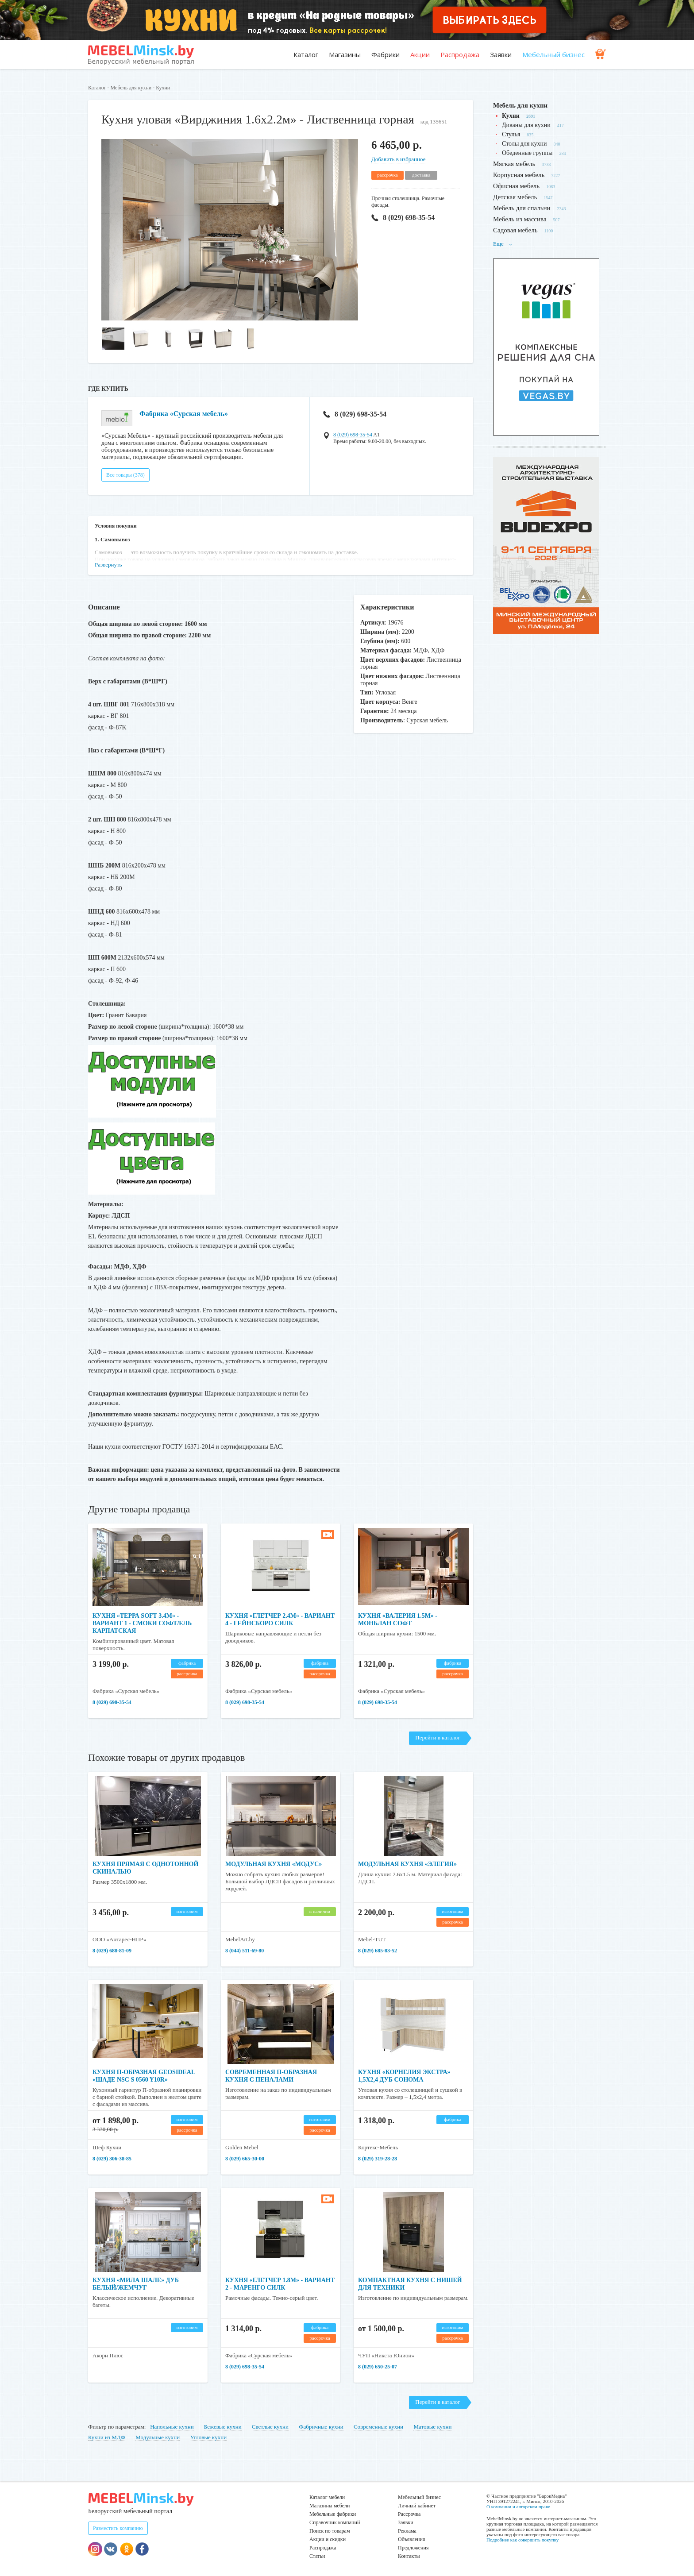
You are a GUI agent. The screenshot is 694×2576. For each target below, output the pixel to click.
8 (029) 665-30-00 (244, 2159)
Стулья (511, 134)
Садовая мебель (515, 230)
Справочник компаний (334, 2522)
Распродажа (459, 54)
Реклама (407, 2531)
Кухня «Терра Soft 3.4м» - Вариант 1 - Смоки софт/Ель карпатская (142, 1623)
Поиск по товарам (329, 2531)
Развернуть (108, 564)
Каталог (305, 54)
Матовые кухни (432, 2426)
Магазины (345, 54)
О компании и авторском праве (518, 2506)
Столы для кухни (524, 143)
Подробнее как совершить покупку (522, 2539)
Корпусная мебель (518, 174)
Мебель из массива (520, 219)
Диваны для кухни (526, 125)
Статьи (317, 2556)
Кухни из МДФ (106, 2437)
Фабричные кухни (321, 2426)
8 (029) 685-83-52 (377, 1950)
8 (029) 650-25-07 (377, 2367)
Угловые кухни (208, 2437)
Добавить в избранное (398, 159)
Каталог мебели (327, 2497)
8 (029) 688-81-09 (112, 1950)
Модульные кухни (157, 2437)
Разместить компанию (118, 2528)
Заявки (501, 54)
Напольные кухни (171, 2426)
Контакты (409, 2556)
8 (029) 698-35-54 (403, 217)
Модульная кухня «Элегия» (407, 1864)
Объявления (411, 2539)
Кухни (163, 88)
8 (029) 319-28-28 (377, 2159)
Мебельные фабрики (332, 2514)
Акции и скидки (327, 2539)
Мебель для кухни (131, 88)
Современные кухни (378, 2426)
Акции (420, 54)
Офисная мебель (516, 185)
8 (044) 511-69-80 (244, 1950)
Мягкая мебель (514, 163)
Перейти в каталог (437, 1737)
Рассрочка (409, 2514)
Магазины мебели (329, 2506)
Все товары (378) (125, 475)
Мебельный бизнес (553, 54)
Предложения (413, 2548)
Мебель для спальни (522, 208)
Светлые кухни (270, 2426)
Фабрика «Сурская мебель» (183, 413)
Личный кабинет (417, 2506)
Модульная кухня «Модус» (273, 1864)
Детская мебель (515, 197)
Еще (503, 243)
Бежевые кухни (223, 2426)
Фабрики (385, 54)
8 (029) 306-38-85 (112, 2159)
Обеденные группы (527, 153)
